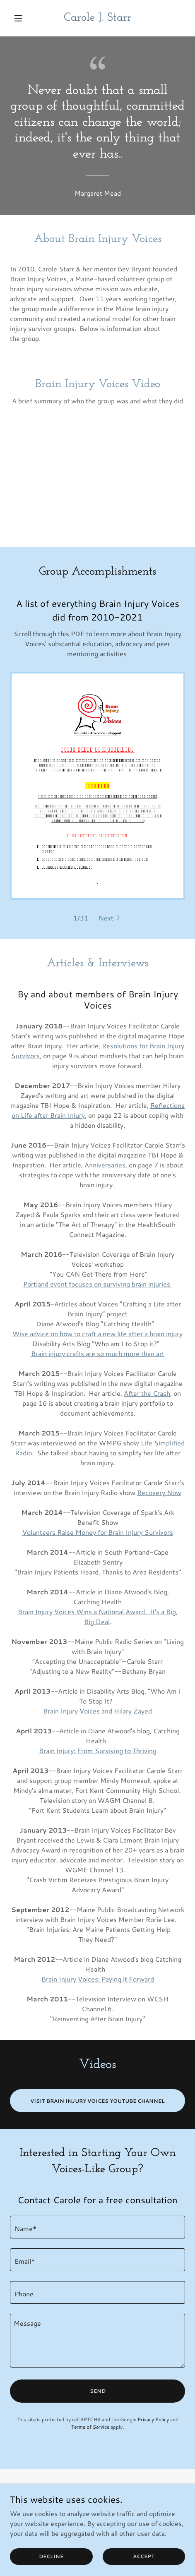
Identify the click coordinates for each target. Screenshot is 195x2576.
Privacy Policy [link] (153, 2419)
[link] (97, 18)
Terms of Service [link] (90, 2426)
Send (98, 2390)
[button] (23, 18)
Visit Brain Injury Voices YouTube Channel (97, 2100)
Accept (143, 2556)
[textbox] (97, 2227)
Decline (51, 2556)
